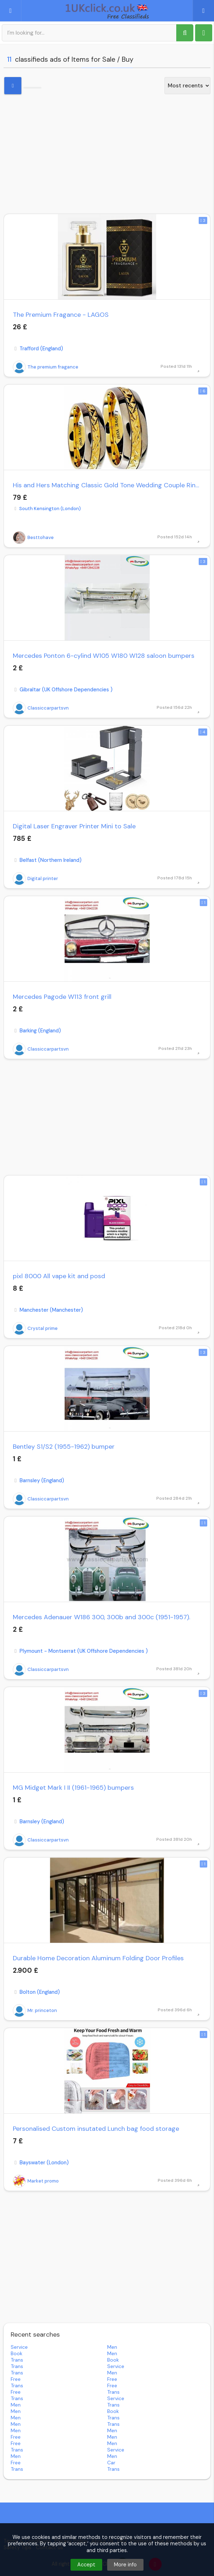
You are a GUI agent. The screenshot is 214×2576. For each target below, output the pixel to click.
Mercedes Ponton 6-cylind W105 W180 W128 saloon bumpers (103, 655)
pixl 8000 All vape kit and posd (59, 1276)
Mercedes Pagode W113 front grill (62, 996)
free (16, 2379)
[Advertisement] (107, 153)
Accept (86, 2564)
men (112, 2347)
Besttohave (33, 537)
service (19, 2347)
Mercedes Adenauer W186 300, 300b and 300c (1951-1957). (101, 1617)
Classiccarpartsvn (41, 708)
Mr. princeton (35, 2010)
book (16, 2353)
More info (125, 2564)
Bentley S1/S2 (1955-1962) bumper (64, 1446)
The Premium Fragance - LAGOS (61, 314)
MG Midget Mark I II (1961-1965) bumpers (73, 1787)
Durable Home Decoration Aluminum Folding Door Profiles (98, 1958)
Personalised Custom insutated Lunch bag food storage (96, 2128)
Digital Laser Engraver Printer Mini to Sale (74, 826)
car (111, 2462)
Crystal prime (35, 1328)
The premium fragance (45, 367)
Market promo (36, 2181)
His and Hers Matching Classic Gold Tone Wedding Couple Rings (107, 485)
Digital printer (35, 878)
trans (17, 2360)
